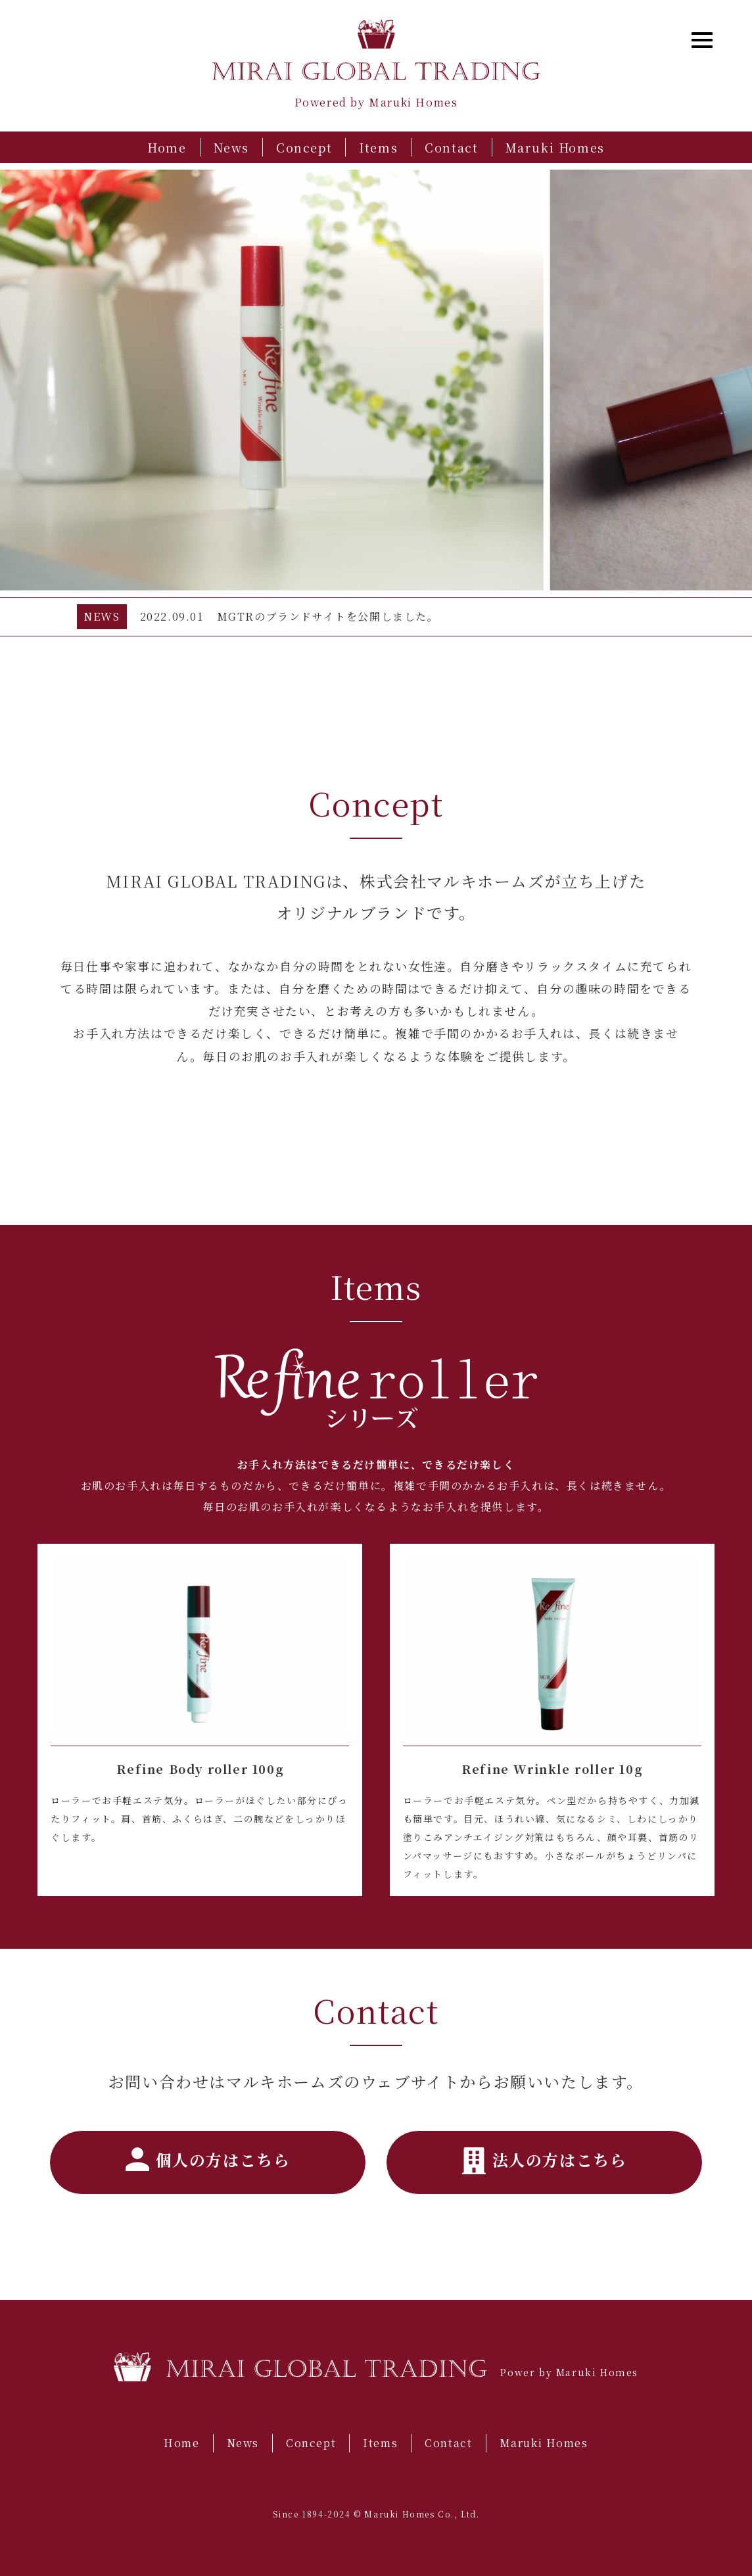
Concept (304, 147)
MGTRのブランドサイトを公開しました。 (328, 616)
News (231, 147)
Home (166, 147)
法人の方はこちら (544, 2160)
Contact (451, 147)
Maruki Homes (555, 147)
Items (378, 147)
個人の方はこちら (208, 2159)
